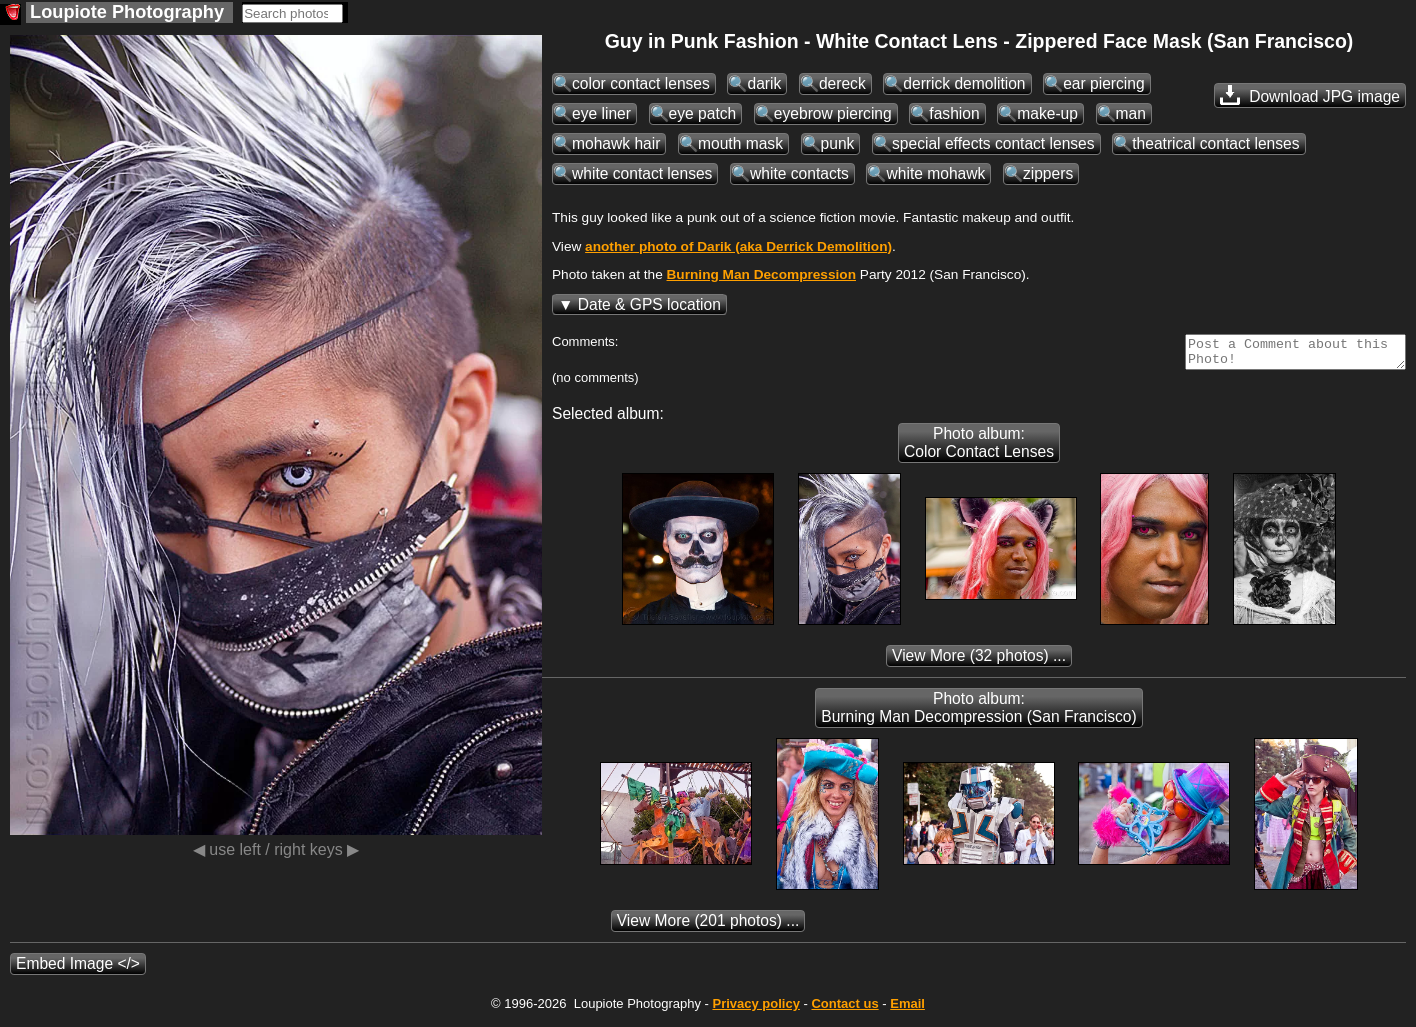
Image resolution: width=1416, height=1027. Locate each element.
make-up (1047, 113)
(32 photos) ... (979, 661)
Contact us (844, 1009)
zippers (1048, 173)
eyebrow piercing (833, 113)
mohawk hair (616, 143)
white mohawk (935, 173)
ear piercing (1103, 83)
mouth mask (740, 143)
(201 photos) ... (708, 926)
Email (907, 1009)
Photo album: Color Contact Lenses (979, 448)
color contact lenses (641, 83)
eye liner (601, 113)
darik (764, 83)
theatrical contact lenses (1215, 143)
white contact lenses (642, 173)
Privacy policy (755, 1009)
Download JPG (1310, 95)
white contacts (799, 173)
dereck (842, 83)
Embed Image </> (78, 969)
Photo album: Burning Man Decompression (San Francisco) (978, 713)
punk (838, 143)
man (1131, 113)
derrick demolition (964, 83)
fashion (954, 113)
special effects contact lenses (993, 143)
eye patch (703, 113)
